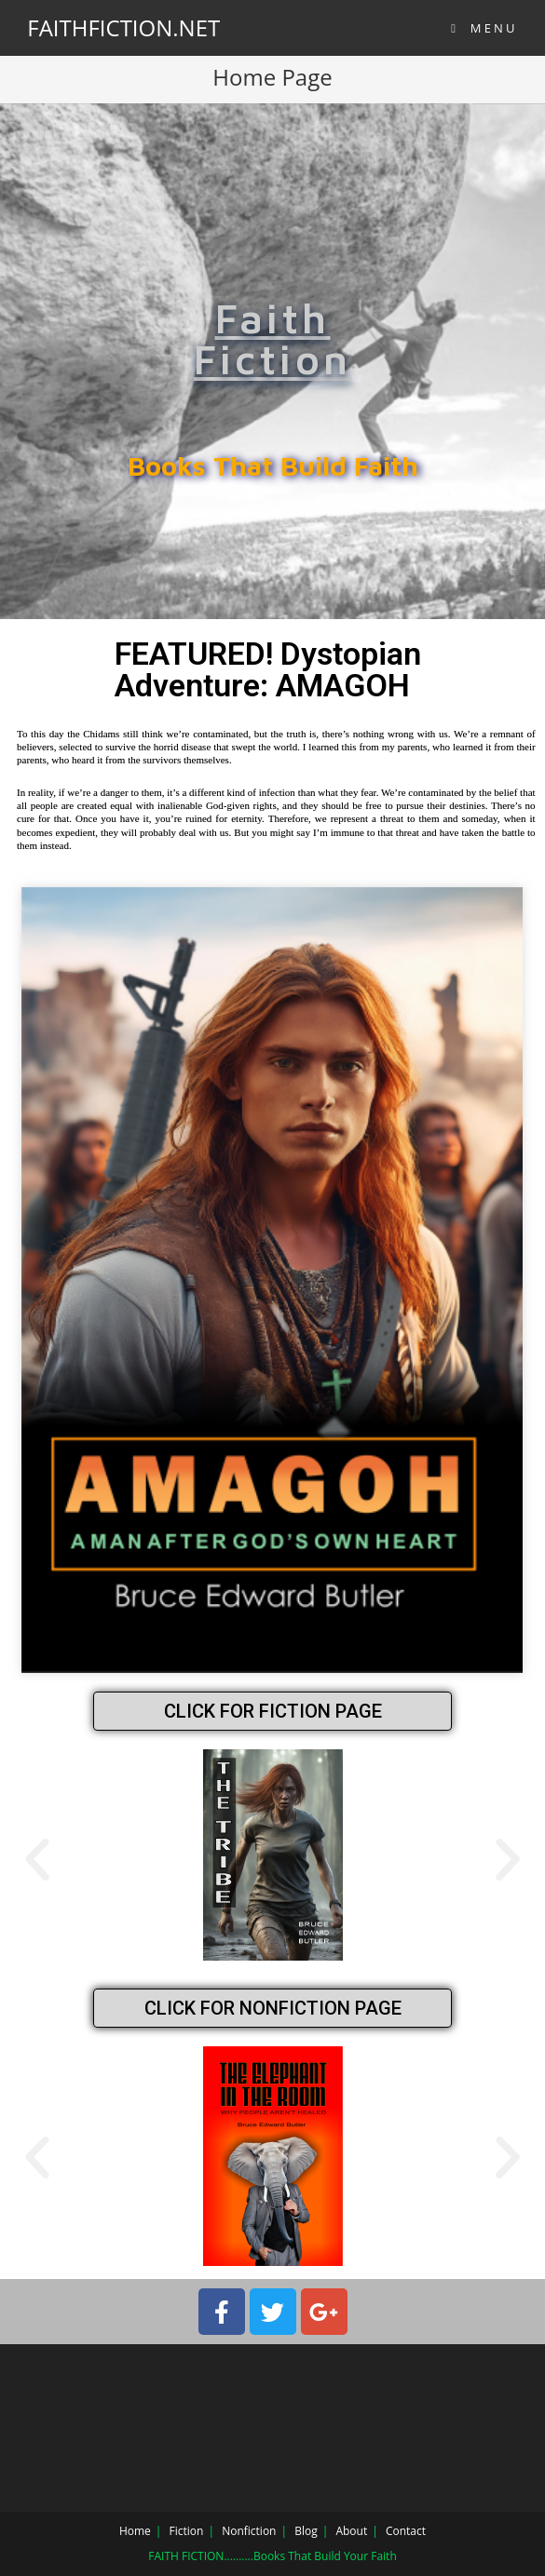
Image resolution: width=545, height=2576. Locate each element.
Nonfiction (249, 2531)
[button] (37, 1860)
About (351, 2531)
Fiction (187, 2531)
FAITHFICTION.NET (123, 27)
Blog (306, 2531)
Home (135, 2531)
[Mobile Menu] (484, 28)
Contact (406, 2531)
